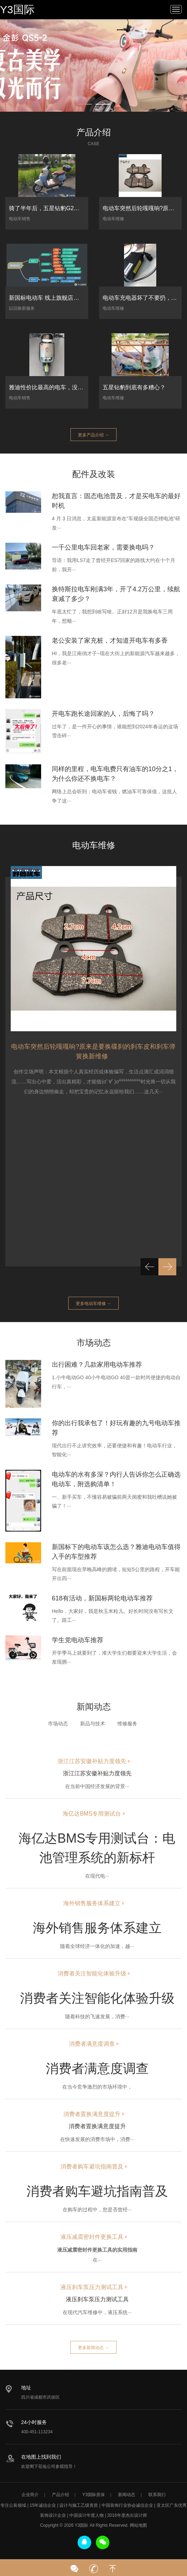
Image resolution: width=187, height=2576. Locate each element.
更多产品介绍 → (93, 434)
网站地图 (138, 2525)
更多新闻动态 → (93, 2347)
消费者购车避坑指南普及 (91, 2166)
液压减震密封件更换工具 (91, 2237)
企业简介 (30, 2494)
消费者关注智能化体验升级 (92, 1973)
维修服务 (127, 1723)
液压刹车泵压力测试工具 (91, 2288)
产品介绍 (60, 2494)
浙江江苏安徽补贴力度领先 (92, 1761)
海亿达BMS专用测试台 (92, 1814)
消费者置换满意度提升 (91, 2115)
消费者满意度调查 (92, 2044)
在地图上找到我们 (41, 2457)
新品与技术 (92, 1723)
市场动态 (58, 1723)
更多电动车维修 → (93, 1303)
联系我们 (157, 2494)
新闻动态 (126, 2494)
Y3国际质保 (93, 2494)
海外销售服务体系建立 (91, 1905)
